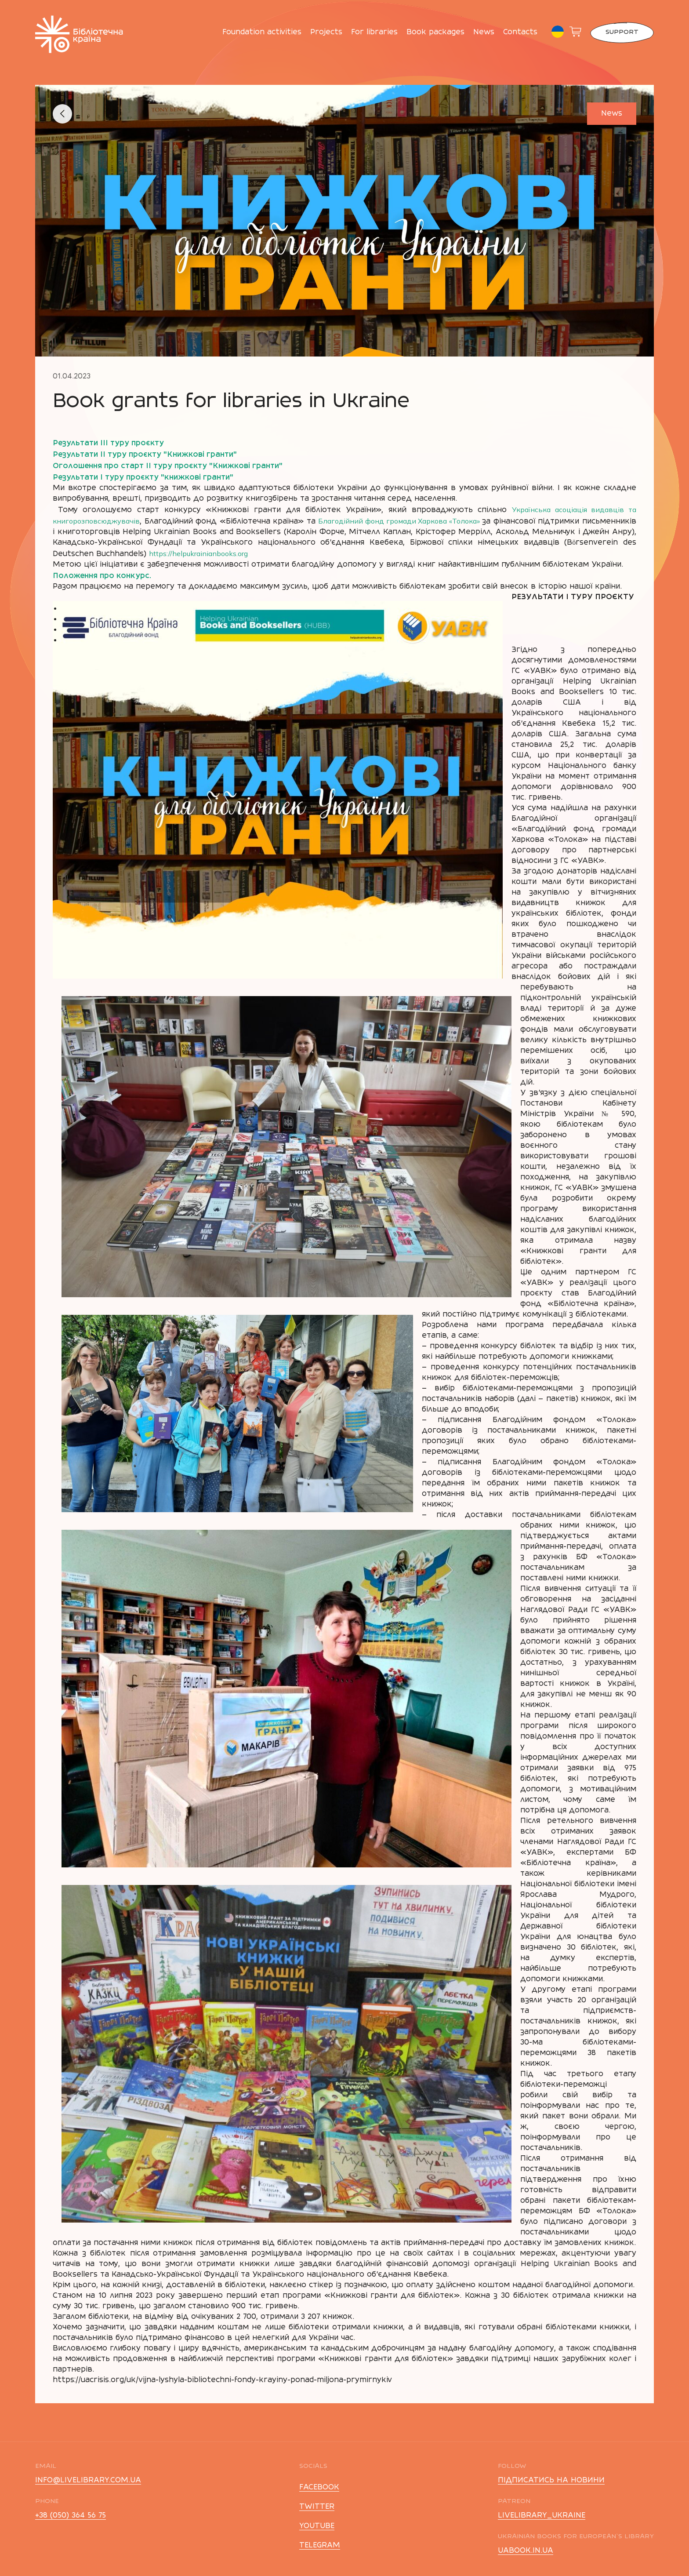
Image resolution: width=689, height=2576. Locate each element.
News (483, 32)
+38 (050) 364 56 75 (70, 2515)
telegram (319, 2545)
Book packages (435, 32)
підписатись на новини (551, 2480)
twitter (316, 2507)
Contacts (520, 32)
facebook (319, 2487)
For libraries (374, 32)
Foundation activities (261, 32)
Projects (326, 32)
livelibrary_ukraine (541, 2515)
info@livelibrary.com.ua (88, 2480)
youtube (316, 2526)
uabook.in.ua (525, 2550)
